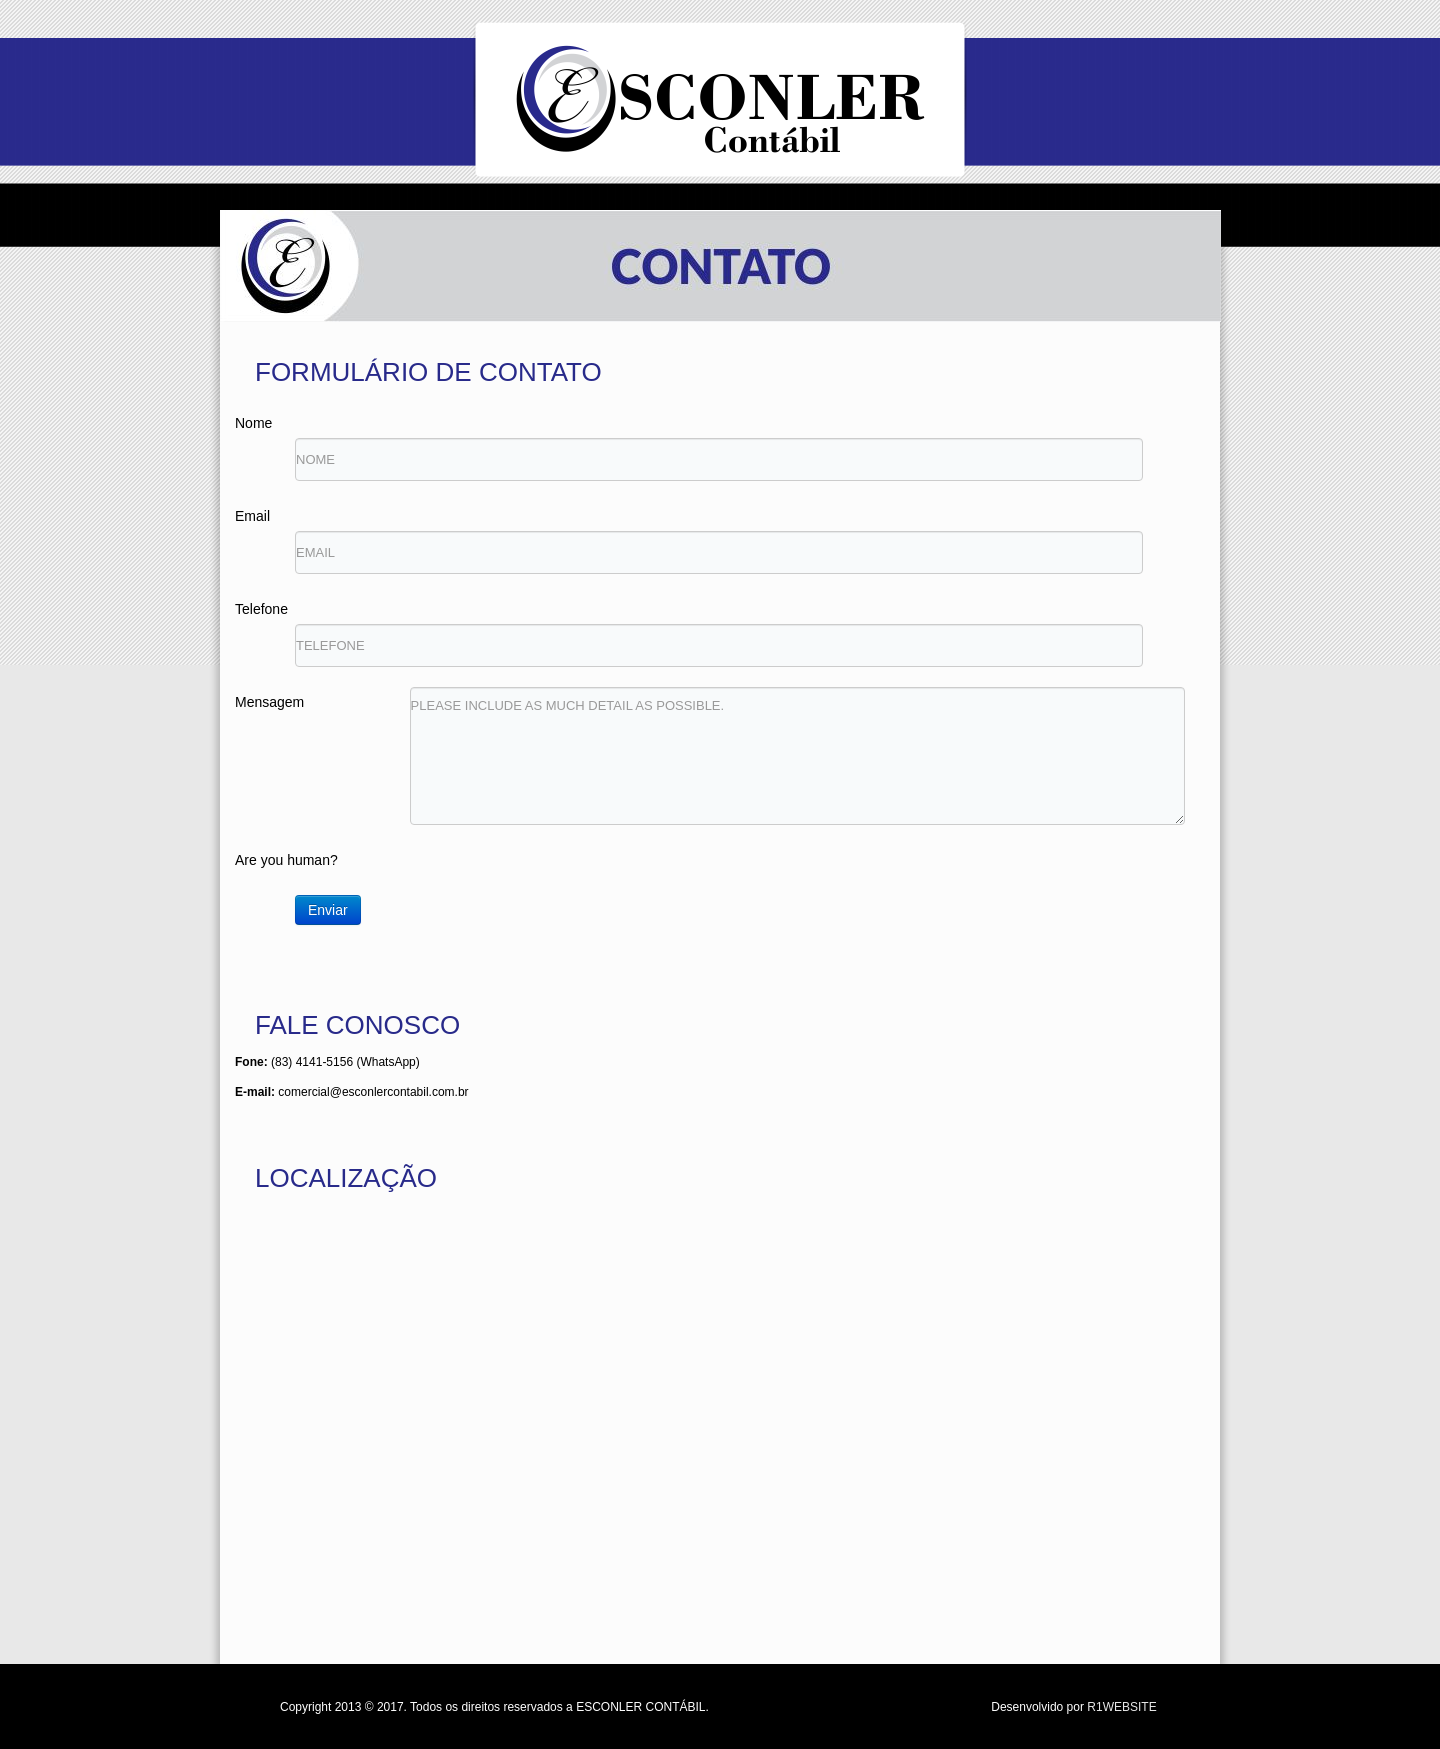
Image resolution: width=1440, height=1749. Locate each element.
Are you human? (286, 860)
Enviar (328, 910)
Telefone (261, 609)
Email (252, 516)
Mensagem (269, 702)
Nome (253, 423)
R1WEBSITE (1121, 1707)
